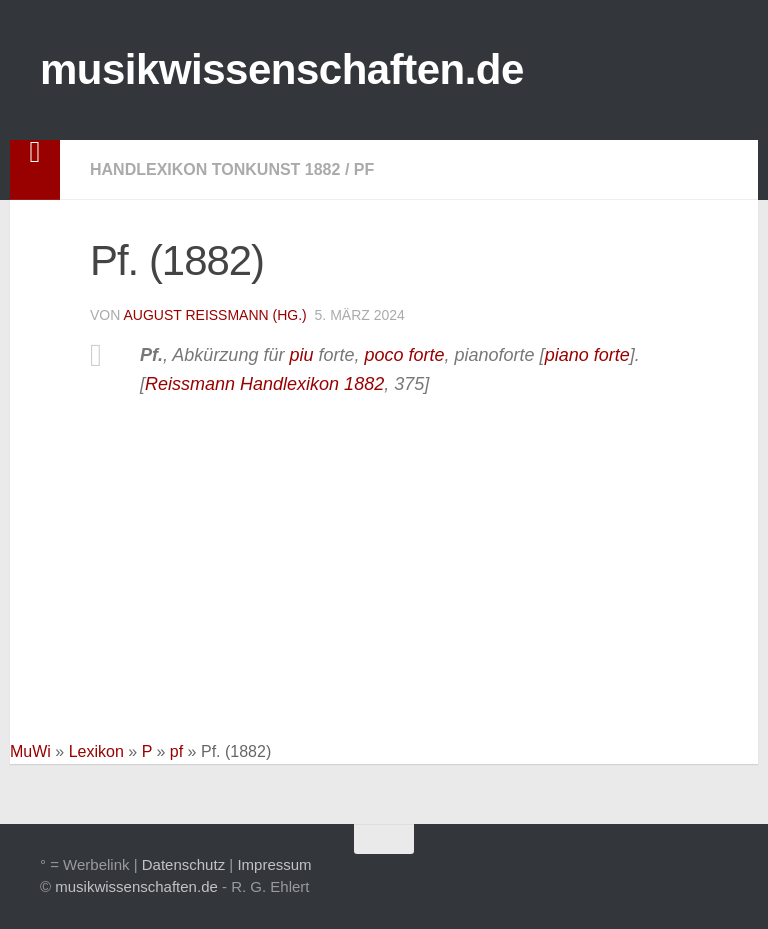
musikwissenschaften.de (282, 69)
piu (301, 355)
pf (364, 169)
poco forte (404, 355)
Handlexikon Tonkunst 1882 (215, 169)
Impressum (274, 864)
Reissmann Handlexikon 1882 (264, 384)
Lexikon (96, 751)
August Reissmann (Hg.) (214, 315)
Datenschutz (183, 864)
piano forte (587, 355)
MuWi (30, 751)
